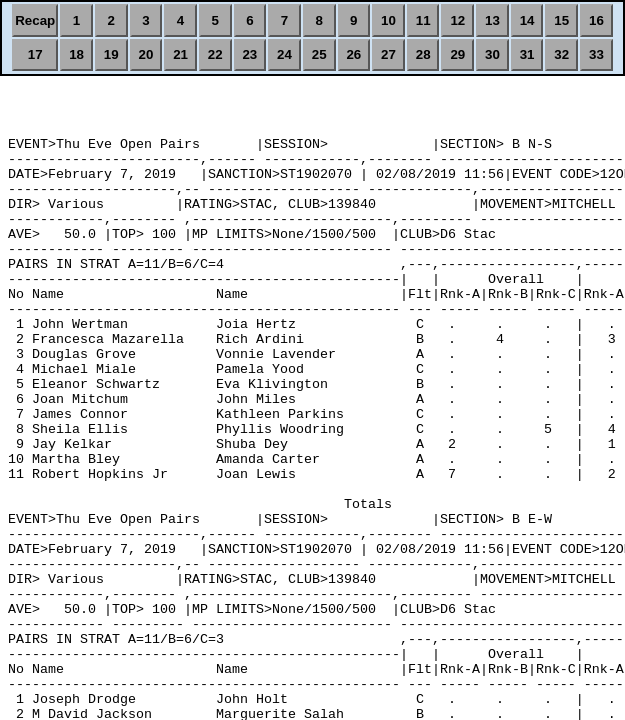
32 (561, 54)
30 (492, 54)
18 (76, 54)
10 (388, 20)
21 (180, 54)
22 (215, 54)
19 (111, 54)
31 (527, 54)
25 (319, 54)
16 (596, 20)
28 (423, 54)
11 (423, 20)
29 (457, 54)
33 (596, 54)
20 (145, 54)
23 (249, 54)
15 (561, 20)
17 (35, 54)
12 (457, 20)
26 (353, 54)
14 (527, 20)
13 (492, 20)
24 (284, 54)
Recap (35, 20)
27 (388, 54)
